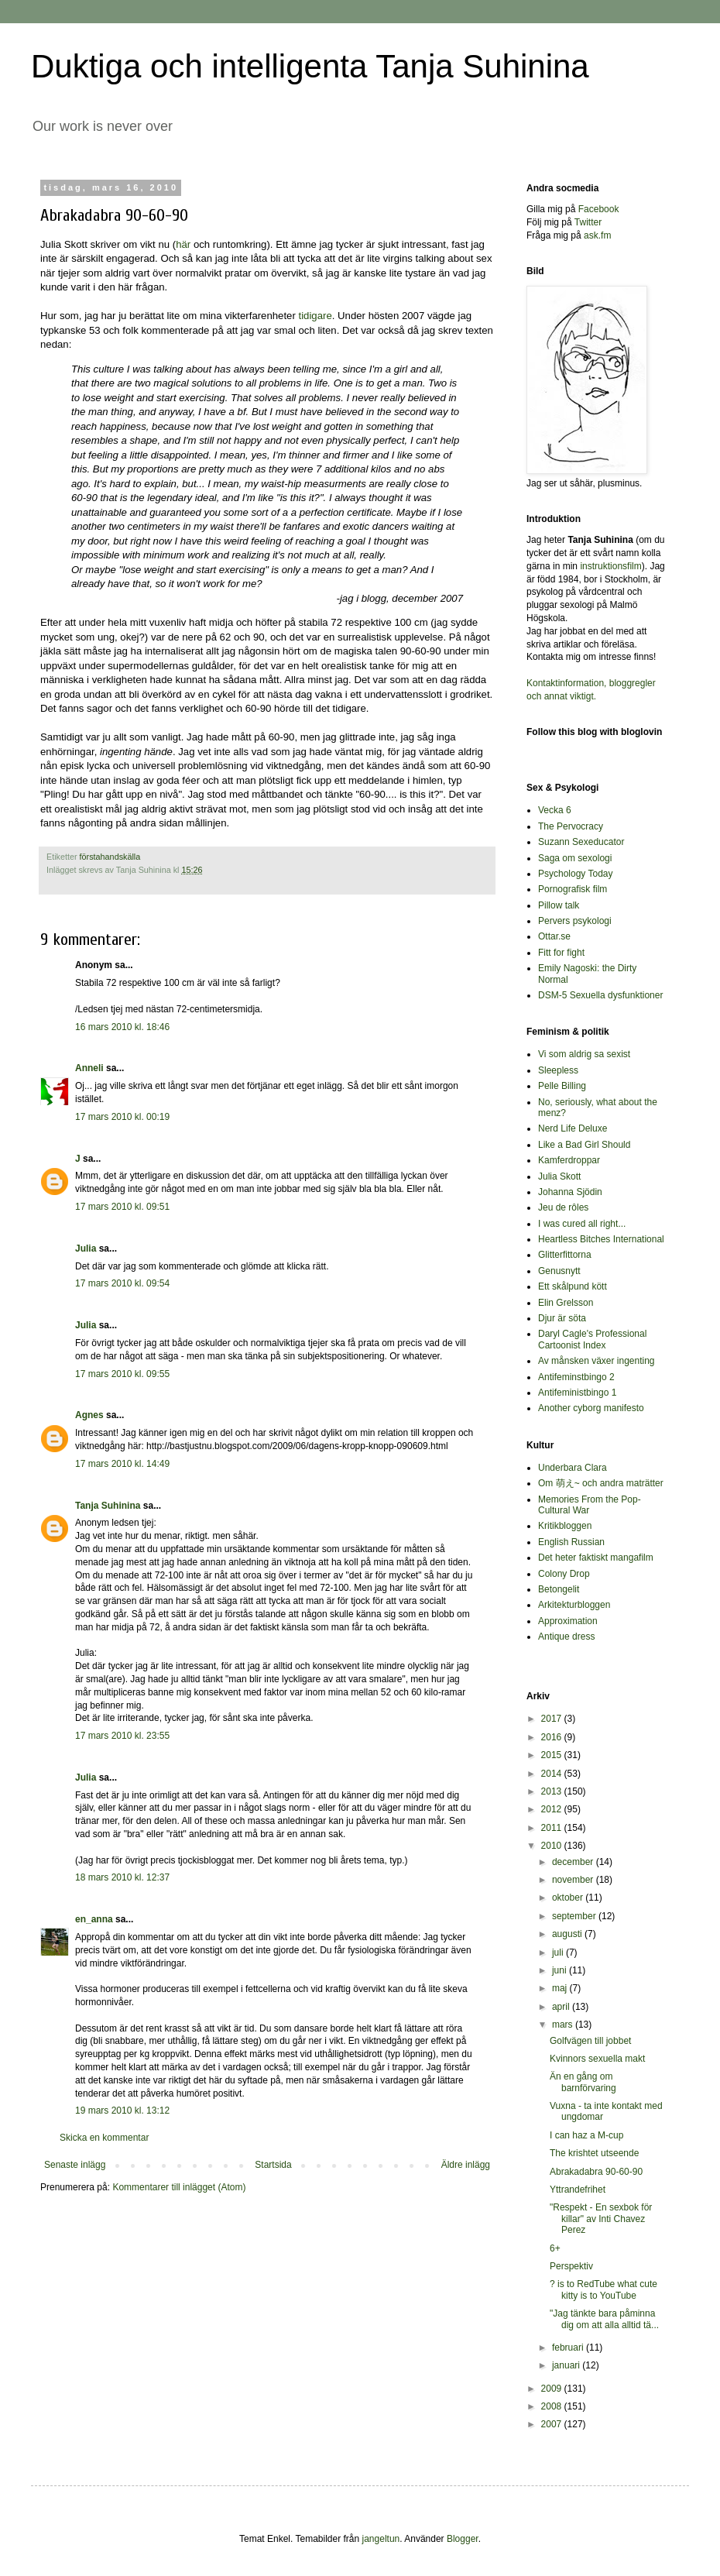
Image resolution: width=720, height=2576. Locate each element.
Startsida (273, 2164)
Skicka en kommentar (104, 2137)
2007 (552, 2424)
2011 (552, 1827)
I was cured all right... (582, 1223)
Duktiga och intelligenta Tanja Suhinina (310, 66)
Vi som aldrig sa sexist (584, 1054)
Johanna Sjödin (570, 1192)
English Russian (571, 1542)
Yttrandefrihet (577, 2189)
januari (567, 2365)
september (575, 1916)
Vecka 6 (554, 810)
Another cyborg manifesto (591, 1408)
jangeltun (381, 2538)
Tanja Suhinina (107, 1505)
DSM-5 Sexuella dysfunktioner (600, 995)
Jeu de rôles (563, 1207)
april (562, 2006)
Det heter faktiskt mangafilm (595, 1557)
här (183, 244)
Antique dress (566, 1636)
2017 (552, 1718)
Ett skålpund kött (572, 1286)
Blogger (462, 2538)
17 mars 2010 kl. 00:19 (122, 1116)
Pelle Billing (562, 1085)
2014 (552, 1773)
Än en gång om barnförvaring (583, 2082)
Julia (85, 1248)
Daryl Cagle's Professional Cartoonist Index (592, 1339)
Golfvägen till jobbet (590, 2040)
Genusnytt (559, 1271)
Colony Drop (564, 1573)
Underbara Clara (572, 1467)
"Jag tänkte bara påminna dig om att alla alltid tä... (604, 2319)
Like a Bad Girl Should (584, 1144)
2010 (552, 1845)
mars (563, 2024)
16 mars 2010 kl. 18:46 (122, 1027)
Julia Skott (559, 1176)
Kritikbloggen (564, 1525)
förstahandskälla (110, 856)
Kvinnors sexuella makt (597, 2058)
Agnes (89, 1415)
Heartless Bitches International (601, 1239)
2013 (552, 1791)
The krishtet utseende (594, 2153)
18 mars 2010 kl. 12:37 (122, 1877)
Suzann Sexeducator (581, 841)
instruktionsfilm (610, 566)
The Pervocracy (570, 826)
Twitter (588, 222)
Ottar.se (554, 936)
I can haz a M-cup (586, 2135)
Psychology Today (575, 873)
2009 (552, 2388)
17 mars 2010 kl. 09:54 (122, 1283)
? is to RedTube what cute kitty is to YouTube (603, 2289)
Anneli (89, 1068)
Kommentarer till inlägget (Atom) (178, 2187)
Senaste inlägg (74, 2164)
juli (559, 1952)
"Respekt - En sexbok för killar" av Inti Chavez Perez (601, 2218)
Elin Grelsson (565, 1302)
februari (569, 2347)
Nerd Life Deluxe (572, 1128)
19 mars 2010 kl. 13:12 (122, 2110)
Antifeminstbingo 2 (576, 1377)
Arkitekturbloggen (574, 1604)
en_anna (94, 1919)
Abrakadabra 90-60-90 (596, 2171)
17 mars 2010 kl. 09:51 (122, 1206)
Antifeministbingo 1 (577, 1392)
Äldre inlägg (465, 2164)
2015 (552, 1755)
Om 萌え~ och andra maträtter (600, 1483)
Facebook (598, 209)
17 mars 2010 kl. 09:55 (122, 1374)
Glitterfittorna (564, 1254)
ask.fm (597, 235)
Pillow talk (558, 905)
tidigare (315, 315)
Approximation (568, 1621)
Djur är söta (562, 1318)
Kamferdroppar (569, 1160)
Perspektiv (571, 2266)
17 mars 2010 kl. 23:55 (122, 1735)
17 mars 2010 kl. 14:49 (122, 1463)
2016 (552, 1737)
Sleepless (558, 1070)
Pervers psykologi (575, 920)
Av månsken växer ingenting (596, 1360)
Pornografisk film (572, 889)
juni (560, 1970)
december (574, 1861)
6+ (555, 2248)
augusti (568, 1934)
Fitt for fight (561, 952)
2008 (552, 2406)
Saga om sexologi (575, 858)
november (574, 1879)
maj (561, 1988)
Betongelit (558, 1589)
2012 (552, 1809)
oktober (568, 1897)
